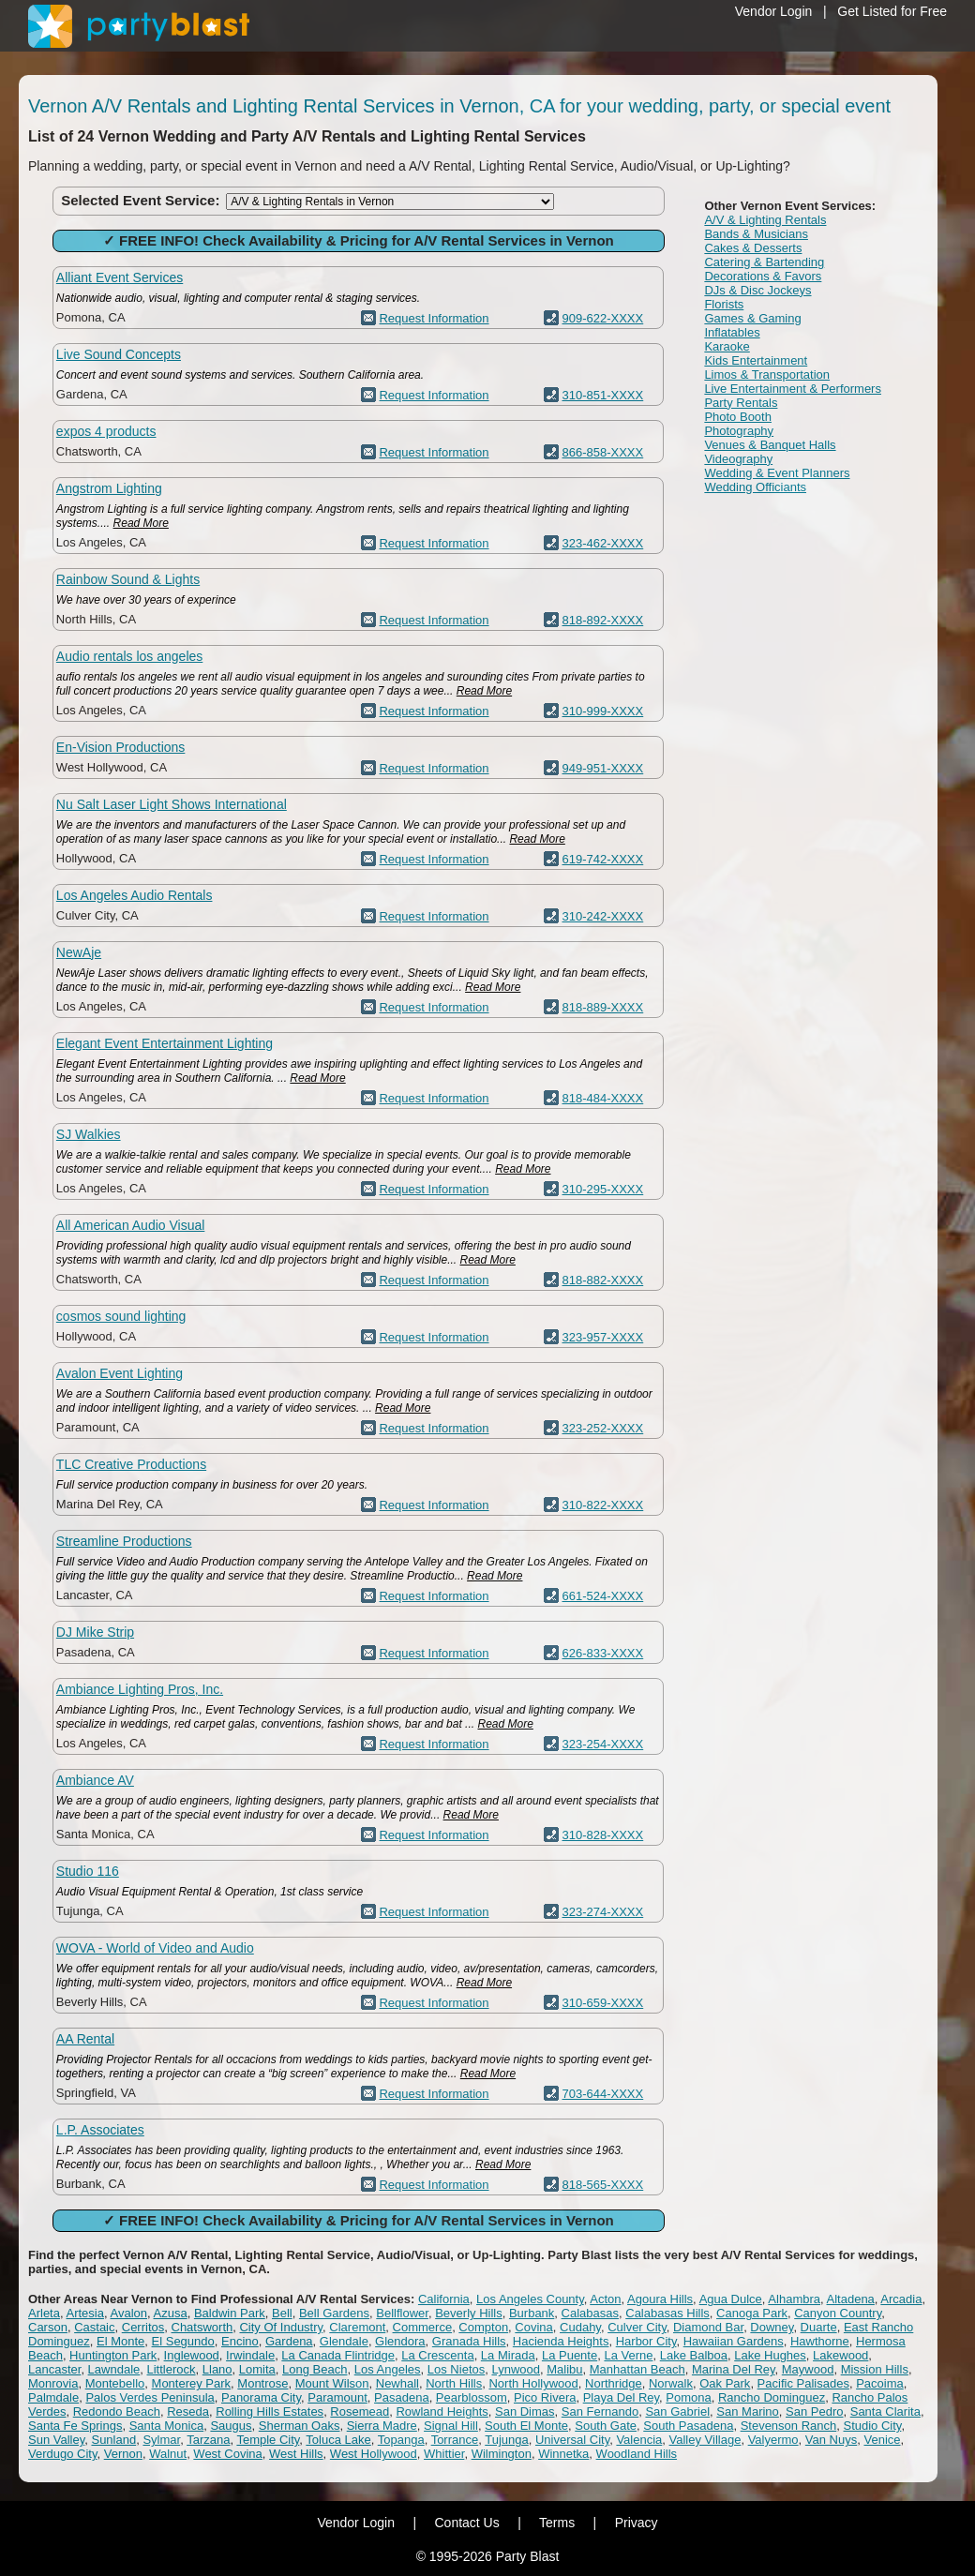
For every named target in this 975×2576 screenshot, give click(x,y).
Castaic (94, 2327)
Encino (240, 2341)
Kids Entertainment (755, 360)
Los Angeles (387, 2369)
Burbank (531, 2313)
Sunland (113, 2440)
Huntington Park (113, 2355)
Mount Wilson (332, 2383)
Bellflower (402, 2313)
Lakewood (840, 2355)
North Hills (454, 2383)
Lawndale (114, 2369)
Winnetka (563, 2454)
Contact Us (466, 2522)
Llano (217, 2369)
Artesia (84, 2313)
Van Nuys (831, 2440)
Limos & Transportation (767, 374)
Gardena (289, 2341)
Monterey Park (192, 2383)
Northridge (613, 2383)
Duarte (819, 2327)
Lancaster (54, 2369)
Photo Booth (738, 417)
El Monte (120, 2341)
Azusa (171, 2313)
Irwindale (250, 2355)
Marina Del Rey (733, 2369)
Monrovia (53, 2383)
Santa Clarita (885, 2411)
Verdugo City (62, 2454)
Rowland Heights (442, 2411)
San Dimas (525, 2411)
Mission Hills (874, 2369)
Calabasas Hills (667, 2313)
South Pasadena (688, 2426)
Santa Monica (166, 2426)
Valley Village (705, 2440)
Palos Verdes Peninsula (149, 2397)
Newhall (397, 2383)
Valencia (639, 2440)
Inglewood (191, 2355)
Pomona (688, 2397)
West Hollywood (373, 2454)
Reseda (188, 2411)
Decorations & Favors (762, 276)
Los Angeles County (530, 2299)
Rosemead (359, 2411)
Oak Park (724, 2383)
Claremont (357, 2327)
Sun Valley (56, 2440)
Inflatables (731, 332)
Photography (738, 431)
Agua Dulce (730, 2299)
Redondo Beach (116, 2411)
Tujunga (507, 2440)
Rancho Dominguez (771, 2397)
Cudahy (580, 2327)
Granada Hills (469, 2341)
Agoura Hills (660, 2299)
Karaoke (726, 346)
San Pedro (814, 2411)
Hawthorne (819, 2341)
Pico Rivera (545, 2397)
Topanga (401, 2440)
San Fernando (600, 2411)
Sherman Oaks (299, 2426)
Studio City (872, 2426)
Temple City (267, 2440)
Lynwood (515, 2369)
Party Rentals (740, 403)
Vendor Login (774, 11)
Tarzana (208, 2440)
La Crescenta (437, 2355)
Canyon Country (837, 2313)
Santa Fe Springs (75, 2426)
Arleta (44, 2313)
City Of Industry (280, 2327)
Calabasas (590, 2313)
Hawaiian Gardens (733, 2341)
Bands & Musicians (756, 234)
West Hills (296, 2454)
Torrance (455, 2440)
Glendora (400, 2341)
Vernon (123, 2454)
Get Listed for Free (892, 11)
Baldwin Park (229, 2313)
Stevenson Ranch (789, 2426)
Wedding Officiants (755, 487)
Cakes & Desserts (753, 248)
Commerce (423, 2327)
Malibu (564, 2369)
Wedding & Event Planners (776, 473)
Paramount (338, 2397)
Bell (282, 2313)
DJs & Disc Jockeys (757, 290)
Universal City (572, 2440)
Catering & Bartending (764, 262)
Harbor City (646, 2341)
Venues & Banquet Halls (769, 445)
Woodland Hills (636, 2454)
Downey (771, 2327)
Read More (141, 523)
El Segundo (183, 2341)
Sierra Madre (382, 2426)
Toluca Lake (338, 2440)
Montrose (262, 2383)
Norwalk (671, 2383)
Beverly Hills (468, 2313)
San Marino (747, 2411)
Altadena (851, 2299)
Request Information (433, 318)
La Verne (628, 2355)
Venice (881, 2440)
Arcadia (901, 2299)
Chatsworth (202, 2327)
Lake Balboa (694, 2355)
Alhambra (794, 2299)
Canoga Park (752, 2313)
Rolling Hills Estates (269, 2411)
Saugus (230, 2426)
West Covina (227, 2454)
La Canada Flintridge (338, 2355)
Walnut (168, 2454)
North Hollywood (533, 2383)
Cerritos (143, 2327)
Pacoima (880, 2383)
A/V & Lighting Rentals (765, 220)
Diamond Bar (708, 2327)
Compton (483, 2327)
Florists (723, 304)
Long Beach (314, 2369)
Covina (533, 2327)
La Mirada (508, 2355)
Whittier (444, 2454)
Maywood (808, 2369)
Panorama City (261, 2397)
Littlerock (171, 2369)
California (444, 2299)
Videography (738, 459)
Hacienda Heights (561, 2341)
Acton (605, 2299)
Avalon (128, 2313)
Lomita (257, 2369)
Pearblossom (471, 2397)
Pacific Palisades (803, 2383)
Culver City (637, 2327)
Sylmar (161, 2440)
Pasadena (401, 2397)
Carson (48, 2327)
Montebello (115, 2383)
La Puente (569, 2355)
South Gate (606, 2426)
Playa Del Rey (621, 2397)
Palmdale (53, 2397)
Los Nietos (456, 2369)
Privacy (636, 2522)
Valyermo (773, 2440)
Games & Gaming (752, 318)
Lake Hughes (770, 2355)
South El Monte (526, 2426)
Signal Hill (451, 2426)
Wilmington (502, 2454)
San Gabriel (677, 2411)
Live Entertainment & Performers (792, 389)
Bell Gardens (334, 2313)
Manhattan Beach (637, 2369)
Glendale (344, 2341)
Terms (557, 2522)
